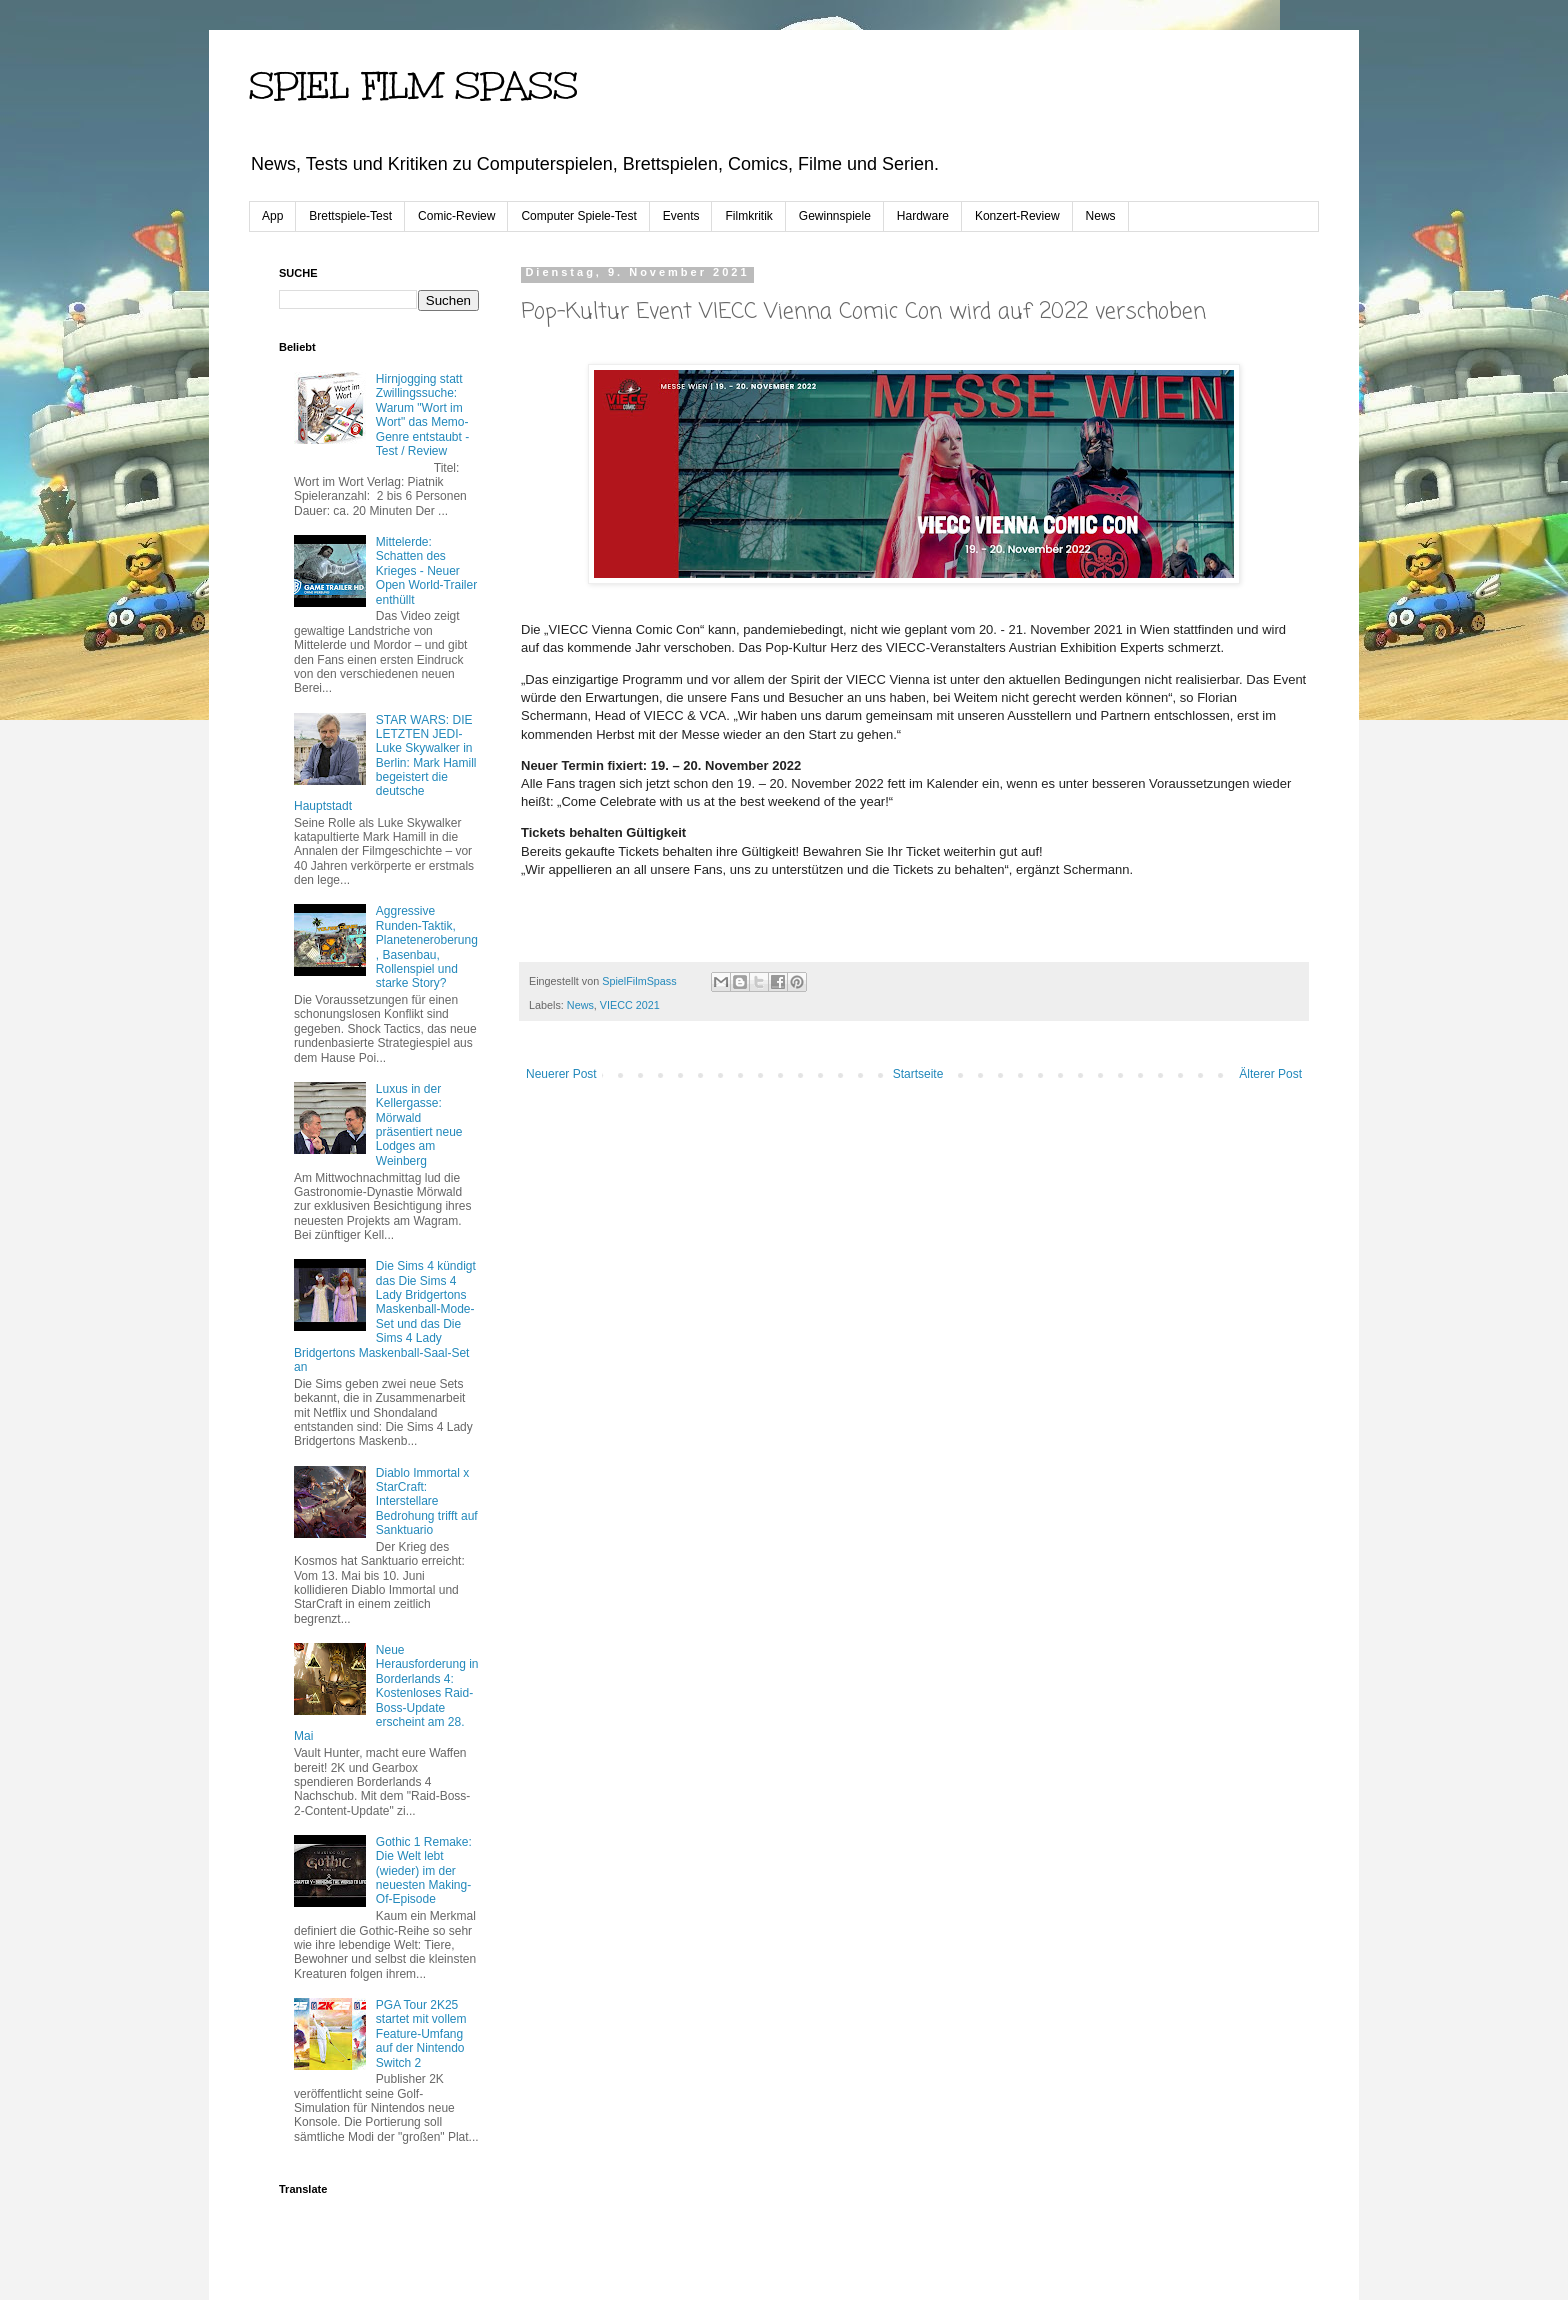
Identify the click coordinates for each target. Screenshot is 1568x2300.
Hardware (923, 216)
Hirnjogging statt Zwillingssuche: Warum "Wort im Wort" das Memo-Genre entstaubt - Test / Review (422, 415)
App (272, 216)
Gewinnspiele (835, 216)
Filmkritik (748, 216)
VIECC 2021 (630, 1005)
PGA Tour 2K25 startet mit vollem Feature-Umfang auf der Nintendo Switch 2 (421, 2034)
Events (681, 216)
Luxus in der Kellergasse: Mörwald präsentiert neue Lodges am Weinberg (419, 1125)
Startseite (918, 1074)
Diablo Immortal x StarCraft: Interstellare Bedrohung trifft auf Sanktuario (427, 1502)
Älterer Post (1270, 1074)
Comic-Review (456, 216)
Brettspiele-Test (350, 216)
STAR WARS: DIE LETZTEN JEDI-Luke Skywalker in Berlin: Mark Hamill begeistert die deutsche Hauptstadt (385, 763)
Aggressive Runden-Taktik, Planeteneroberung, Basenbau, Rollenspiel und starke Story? (427, 947)
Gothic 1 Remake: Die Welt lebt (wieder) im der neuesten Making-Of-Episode (424, 1871)
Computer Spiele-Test (578, 216)
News (1101, 216)
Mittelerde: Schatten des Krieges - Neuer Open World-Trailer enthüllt (426, 571)
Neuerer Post (561, 1074)
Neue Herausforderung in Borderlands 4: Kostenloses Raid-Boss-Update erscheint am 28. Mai (386, 1693)
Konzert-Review (1017, 216)
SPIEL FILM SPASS (413, 86)
